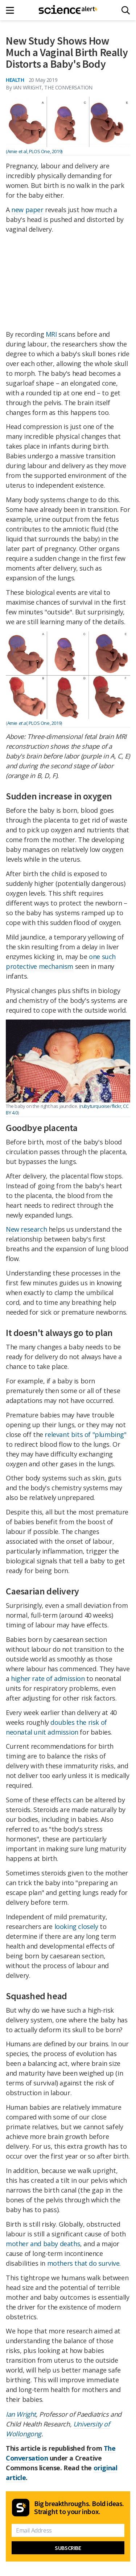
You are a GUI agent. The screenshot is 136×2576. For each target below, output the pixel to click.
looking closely (76, 1926)
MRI (51, 334)
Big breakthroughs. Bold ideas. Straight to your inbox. (79, 2508)
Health (15, 79)
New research (26, 1229)
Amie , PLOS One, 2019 (34, 723)
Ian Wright (21, 2414)
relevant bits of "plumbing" (85, 1434)
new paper (27, 209)
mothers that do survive (83, 2263)
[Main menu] (12, 10)
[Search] (125, 10)
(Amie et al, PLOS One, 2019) (34, 151)
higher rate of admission (48, 1678)
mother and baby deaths (43, 2243)
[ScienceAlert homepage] (68, 10)
